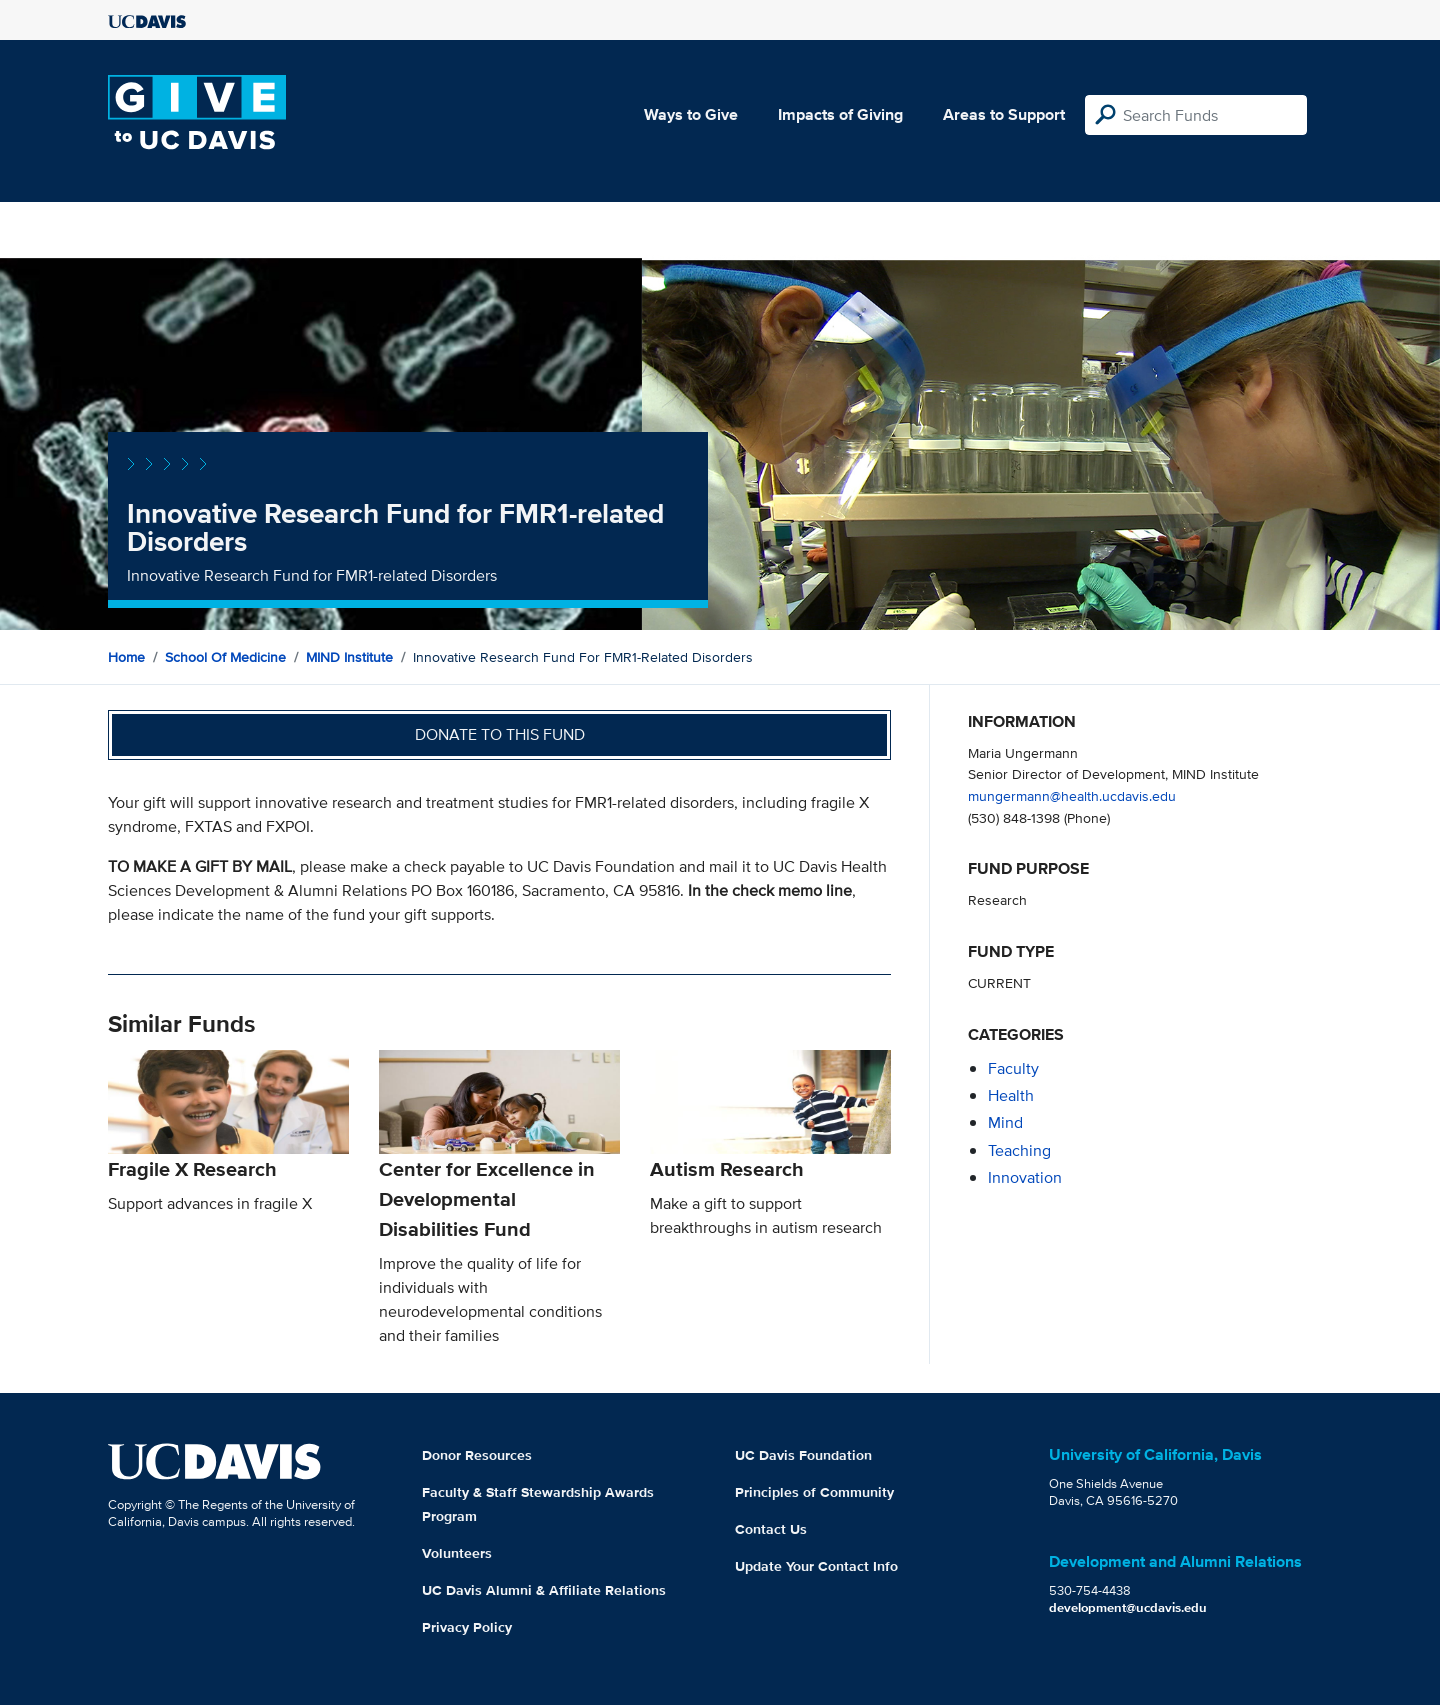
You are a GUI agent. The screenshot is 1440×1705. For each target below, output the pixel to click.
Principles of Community (814, 1492)
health (1011, 1095)
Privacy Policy (467, 1627)
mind (1005, 1122)
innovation (1025, 1177)
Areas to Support (1004, 114)
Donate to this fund (500, 734)
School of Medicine (225, 657)
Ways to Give (691, 114)
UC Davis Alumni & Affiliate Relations (544, 1590)
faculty (1013, 1068)
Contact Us (771, 1529)
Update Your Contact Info (816, 1566)
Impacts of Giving (840, 114)
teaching (1019, 1150)
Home (126, 657)
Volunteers (457, 1553)
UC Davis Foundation (803, 1455)
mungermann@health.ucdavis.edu (1072, 795)
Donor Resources (477, 1455)
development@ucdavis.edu (1128, 1607)
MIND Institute (349, 657)
